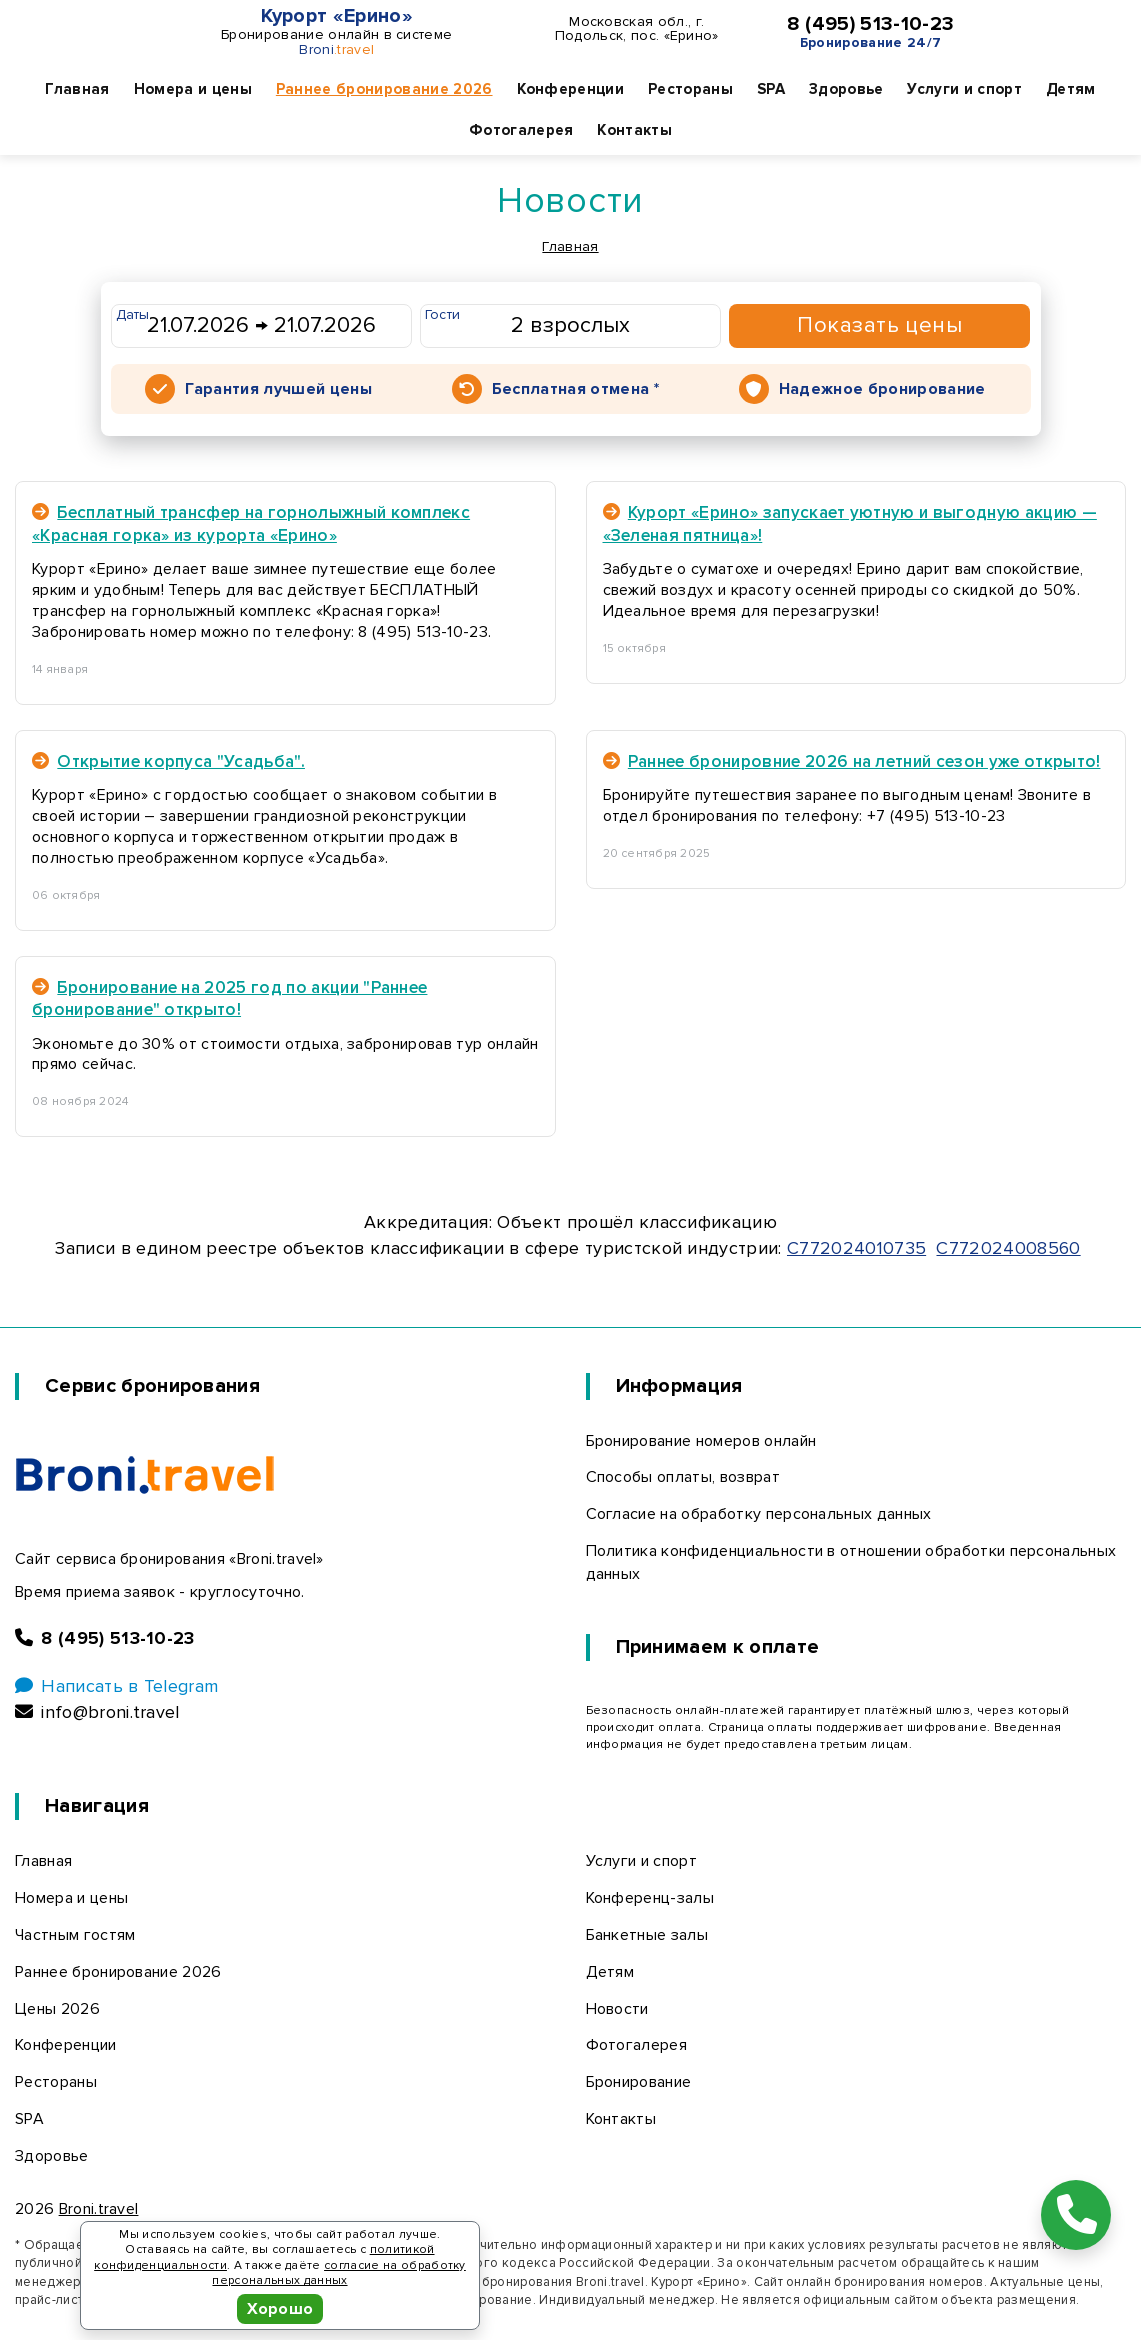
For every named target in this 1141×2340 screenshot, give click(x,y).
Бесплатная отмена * (575, 389)
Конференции (571, 89)
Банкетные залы (647, 1935)
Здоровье (846, 89)
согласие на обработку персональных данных (338, 2273)
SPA (771, 89)
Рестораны (690, 89)
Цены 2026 (57, 2009)
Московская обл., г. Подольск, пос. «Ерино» (637, 29)
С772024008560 (1008, 1248)
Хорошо (280, 2309)
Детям (1071, 89)
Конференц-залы (650, 1898)
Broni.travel (99, 2209)
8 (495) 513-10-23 (870, 24)
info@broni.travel (97, 1712)
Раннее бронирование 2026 (384, 89)
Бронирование (639, 2082)
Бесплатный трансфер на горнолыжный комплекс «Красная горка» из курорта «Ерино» (251, 523)
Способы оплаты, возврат (683, 1477)
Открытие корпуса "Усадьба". (168, 761)
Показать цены (879, 325)
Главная (77, 89)
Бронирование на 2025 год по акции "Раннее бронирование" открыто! (229, 998)
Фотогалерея (521, 130)
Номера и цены (193, 89)
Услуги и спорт (964, 89)
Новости (617, 2009)
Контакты (634, 130)
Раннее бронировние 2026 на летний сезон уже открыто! (852, 761)
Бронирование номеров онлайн (701, 1441)
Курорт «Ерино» (337, 16)
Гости (443, 314)
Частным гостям (75, 1935)
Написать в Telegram (116, 1686)
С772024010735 (856, 1248)
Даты (133, 314)
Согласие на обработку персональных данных (759, 1514)
